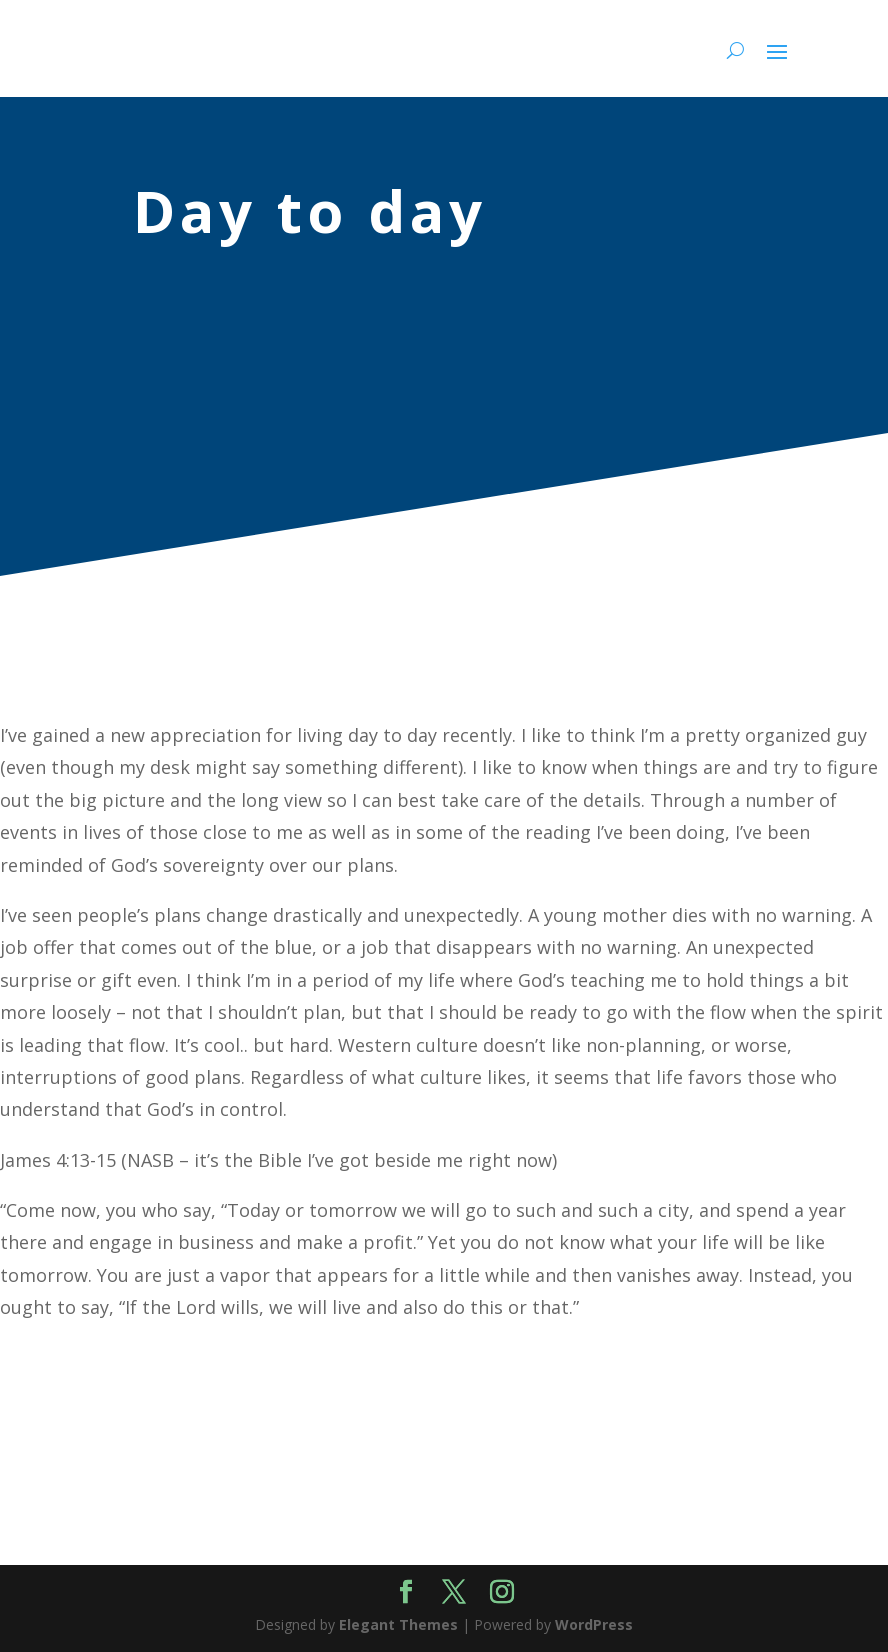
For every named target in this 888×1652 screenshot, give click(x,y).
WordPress (594, 1624)
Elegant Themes (398, 1624)
